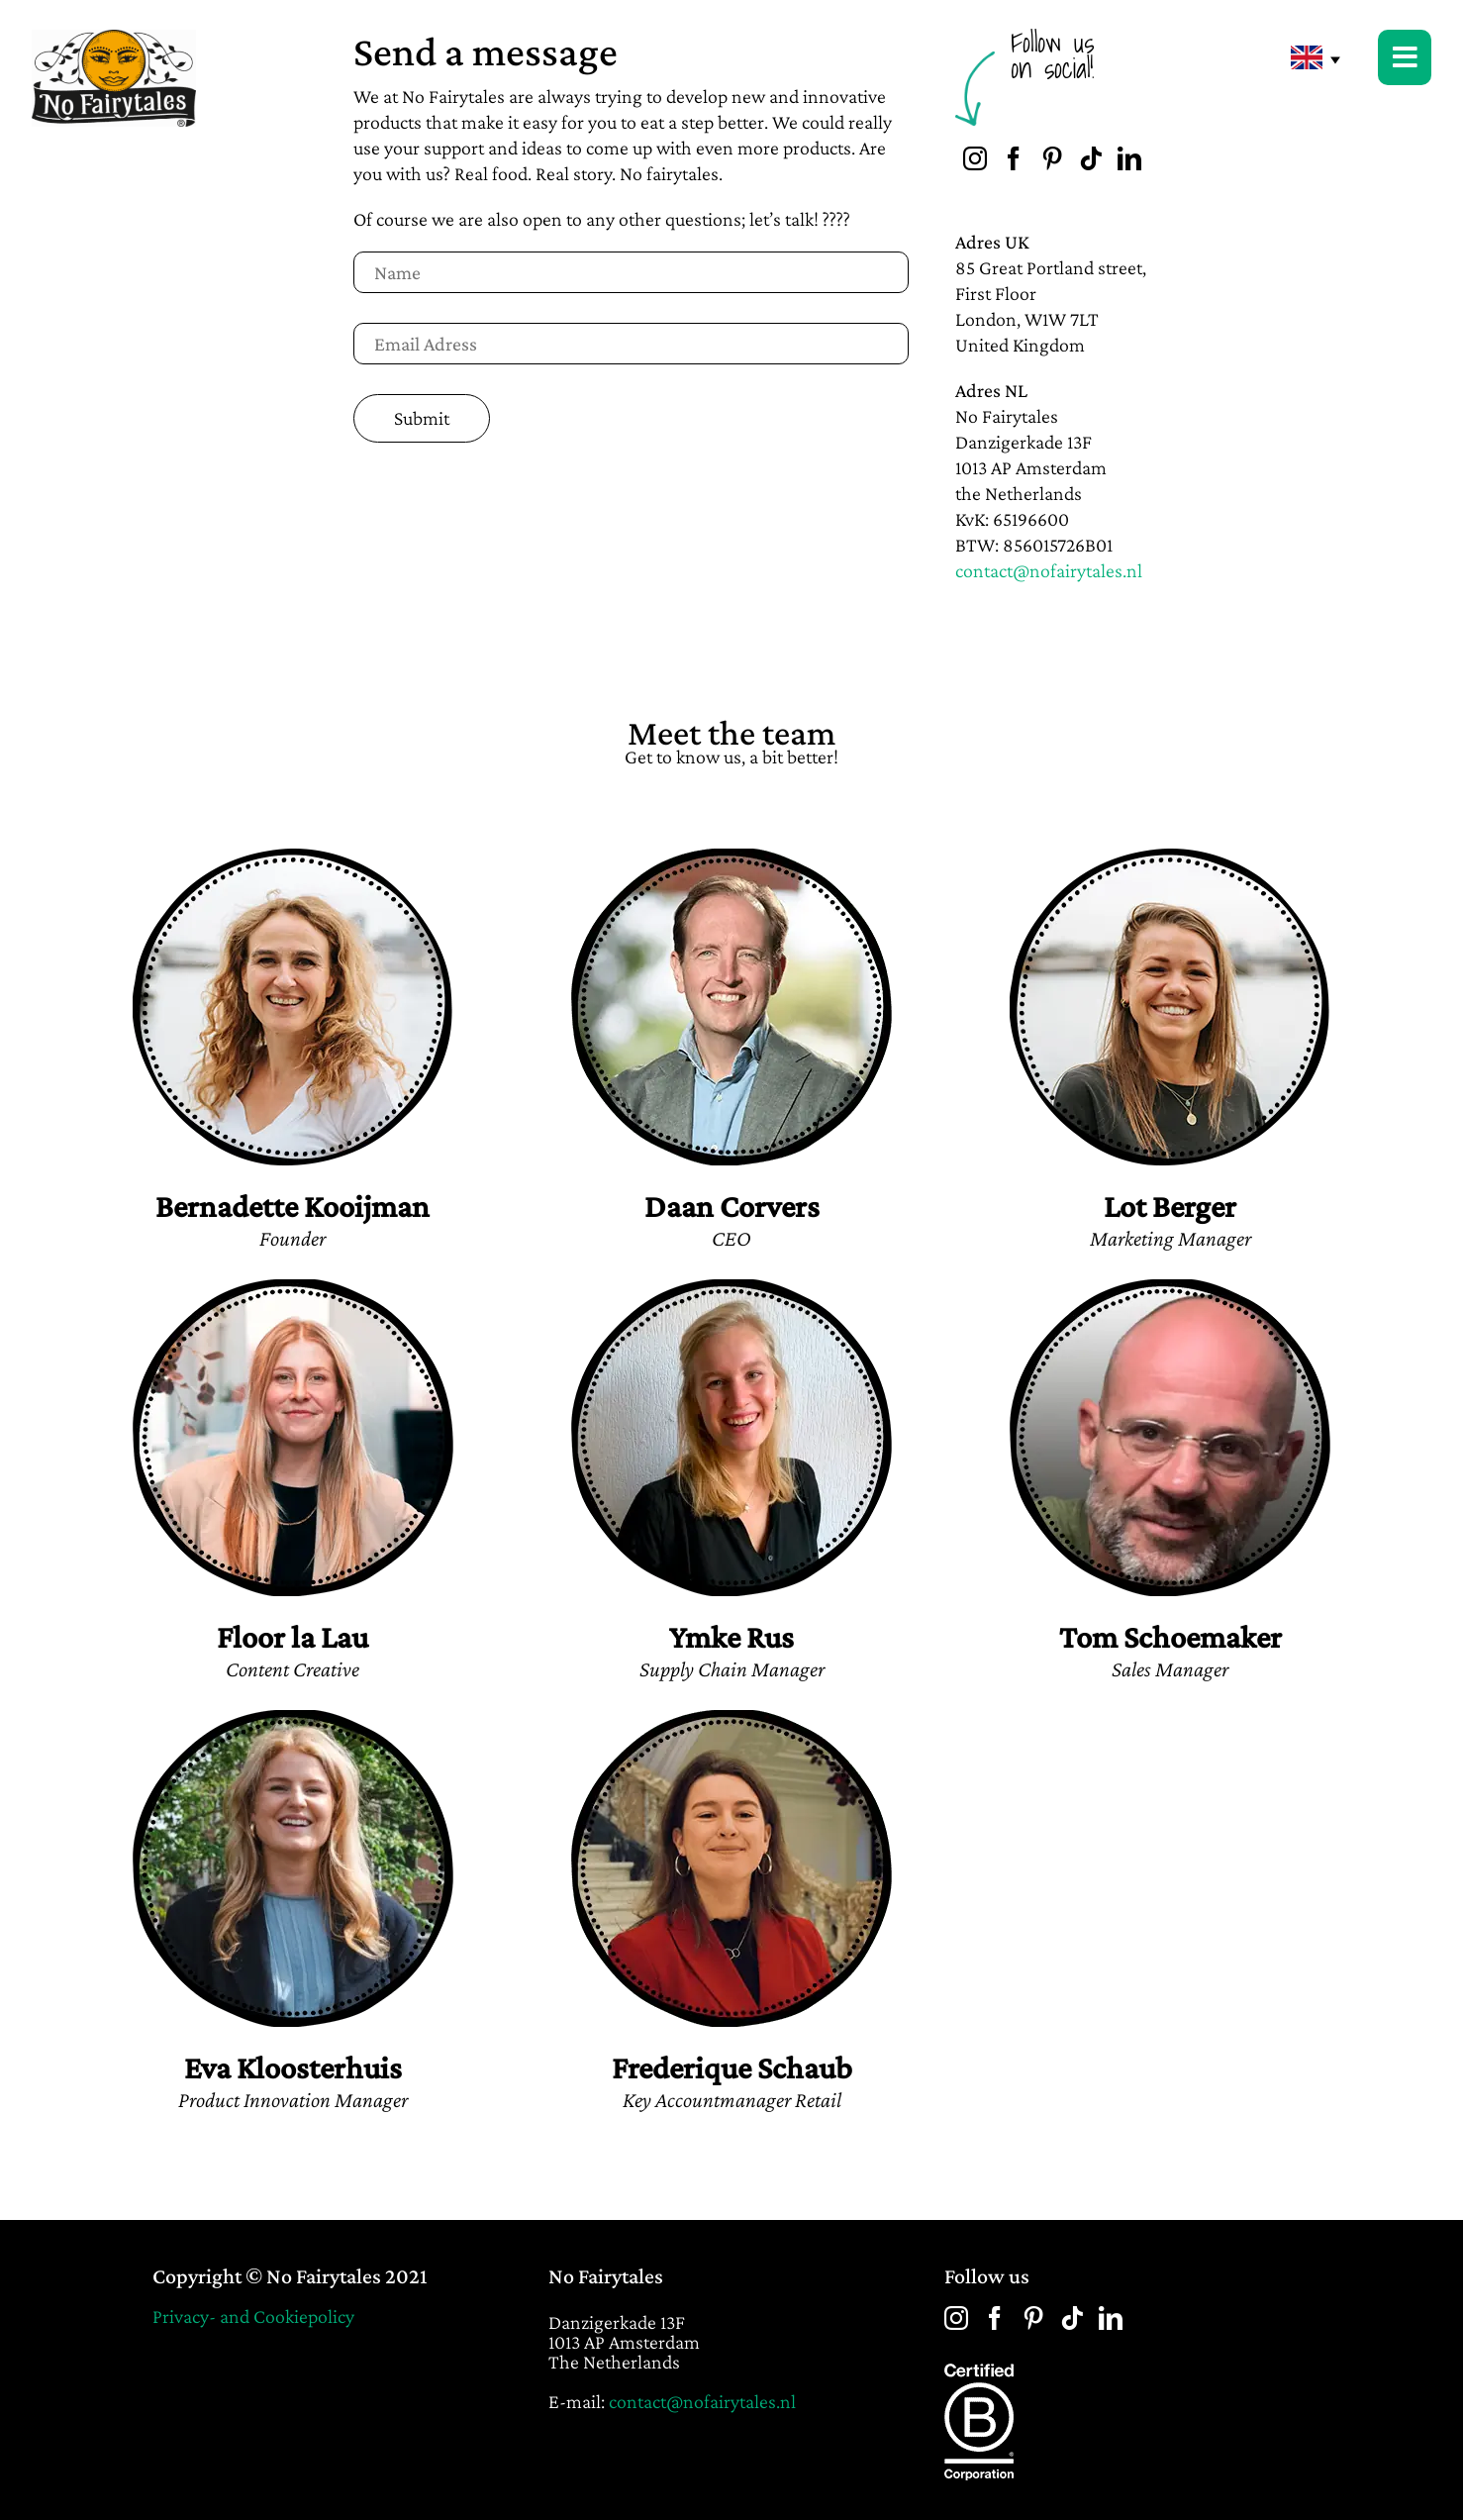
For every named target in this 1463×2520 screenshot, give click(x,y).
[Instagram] (975, 158)
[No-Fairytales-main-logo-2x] (114, 39)
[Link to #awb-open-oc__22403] (1404, 57)
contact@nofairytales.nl (1048, 570)
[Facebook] (1013, 158)
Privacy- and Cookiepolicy (253, 2316)
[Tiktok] (1091, 158)
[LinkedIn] (1129, 158)
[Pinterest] (1052, 158)
